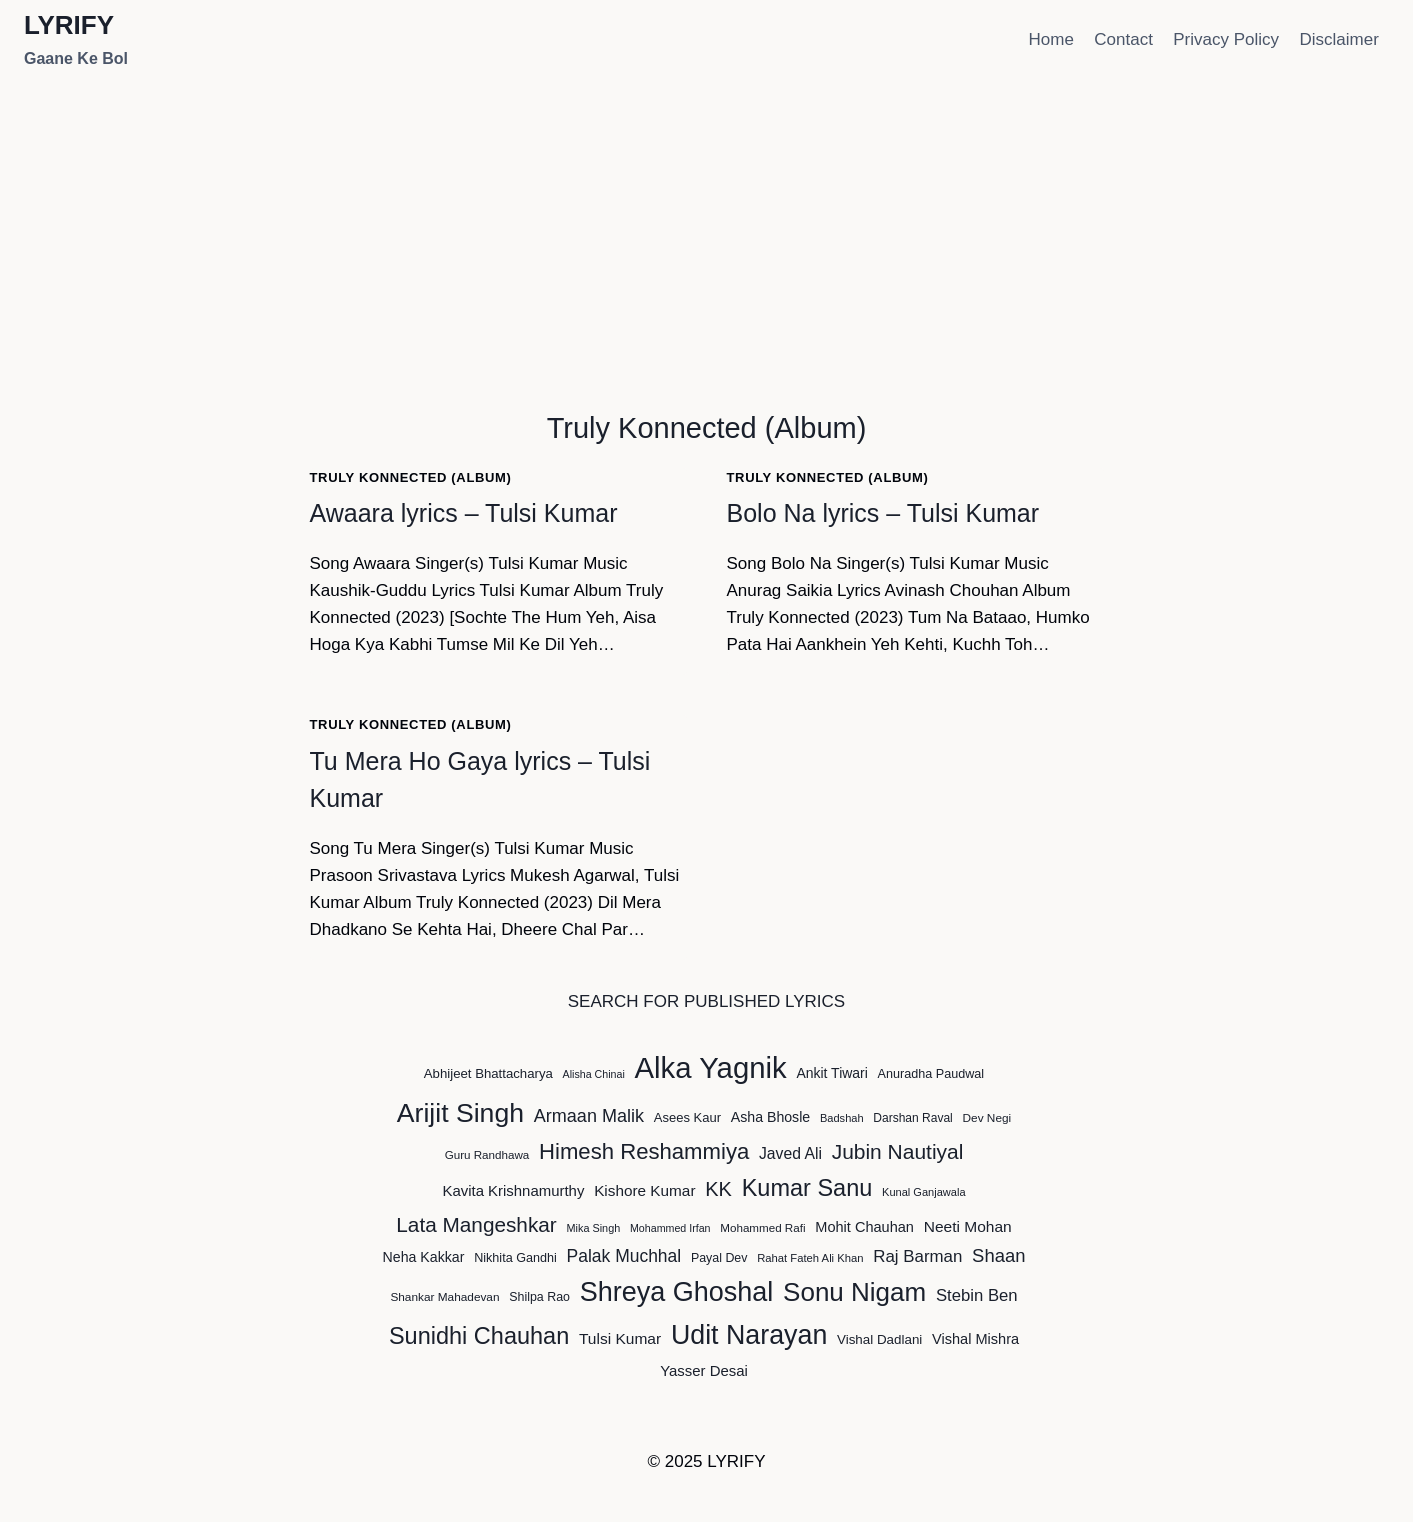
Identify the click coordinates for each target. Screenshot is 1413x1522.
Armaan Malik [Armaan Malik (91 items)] (589, 1116)
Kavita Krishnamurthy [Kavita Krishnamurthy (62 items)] (513, 1190)
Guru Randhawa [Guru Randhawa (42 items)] (487, 1154)
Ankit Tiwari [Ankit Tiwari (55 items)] (831, 1073)
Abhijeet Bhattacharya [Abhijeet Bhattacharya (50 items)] (488, 1073)
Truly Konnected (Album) (411, 477)
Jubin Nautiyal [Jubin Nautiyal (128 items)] (898, 1151)
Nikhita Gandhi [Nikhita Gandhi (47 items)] (515, 1258)
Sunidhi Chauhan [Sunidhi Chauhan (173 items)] (479, 1336)
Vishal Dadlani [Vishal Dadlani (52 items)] (879, 1339)
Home (1051, 39)
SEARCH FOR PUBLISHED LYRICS (706, 1001)
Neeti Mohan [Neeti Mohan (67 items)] (968, 1226)
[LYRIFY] (76, 40)
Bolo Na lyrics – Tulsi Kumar (883, 513)
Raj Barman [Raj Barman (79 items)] (917, 1256)
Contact (1123, 39)
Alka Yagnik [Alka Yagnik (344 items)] (711, 1067)
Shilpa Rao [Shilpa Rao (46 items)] (539, 1297)
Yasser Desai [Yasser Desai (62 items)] (704, 1370)
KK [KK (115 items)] (718, 1189)
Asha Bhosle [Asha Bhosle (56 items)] (770, 1117)
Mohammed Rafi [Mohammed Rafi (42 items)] (762, 1227)
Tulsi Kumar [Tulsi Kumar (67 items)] (620, 1338)
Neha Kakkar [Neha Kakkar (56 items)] (424, 1257)
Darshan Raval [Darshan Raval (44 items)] (912, 1118)
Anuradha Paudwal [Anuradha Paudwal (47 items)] (931, 1074)
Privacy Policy (1226, 39)
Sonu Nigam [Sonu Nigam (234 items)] (854, 1292)
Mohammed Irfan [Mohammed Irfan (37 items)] (670, 1228)
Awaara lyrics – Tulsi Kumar (464, 513)
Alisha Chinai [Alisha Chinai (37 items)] (594, 1074)
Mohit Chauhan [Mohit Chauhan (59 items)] (864, 1227)
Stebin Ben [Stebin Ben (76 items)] (977, 1295)
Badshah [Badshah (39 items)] (842, 1118)
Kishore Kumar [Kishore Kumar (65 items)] (644, 1190)
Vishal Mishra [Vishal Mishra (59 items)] (975, 1339)
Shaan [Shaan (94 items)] (998, 1255)
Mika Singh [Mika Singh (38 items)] (594, 1228)
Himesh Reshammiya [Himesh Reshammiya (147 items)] (644, 1151)
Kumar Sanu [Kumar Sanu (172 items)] (807, 1188)
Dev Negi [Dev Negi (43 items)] (987, 1118)
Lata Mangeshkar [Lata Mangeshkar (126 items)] (476, 1224)
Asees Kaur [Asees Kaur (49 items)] (687, 1117)
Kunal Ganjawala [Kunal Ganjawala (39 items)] (924, 1192)
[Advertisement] (707, 230)
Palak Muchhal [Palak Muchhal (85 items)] (624, 1256)
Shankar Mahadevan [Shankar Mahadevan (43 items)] (444, 1297)
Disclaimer (1338, 39)
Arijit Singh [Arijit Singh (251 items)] (460, 1113)
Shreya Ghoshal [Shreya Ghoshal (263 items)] (677, 1292)
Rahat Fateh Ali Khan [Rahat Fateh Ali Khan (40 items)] (810, 1258)
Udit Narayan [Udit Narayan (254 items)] (749, 1335)
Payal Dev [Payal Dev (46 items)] (719, 1258)
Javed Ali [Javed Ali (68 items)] (790, 1153)
